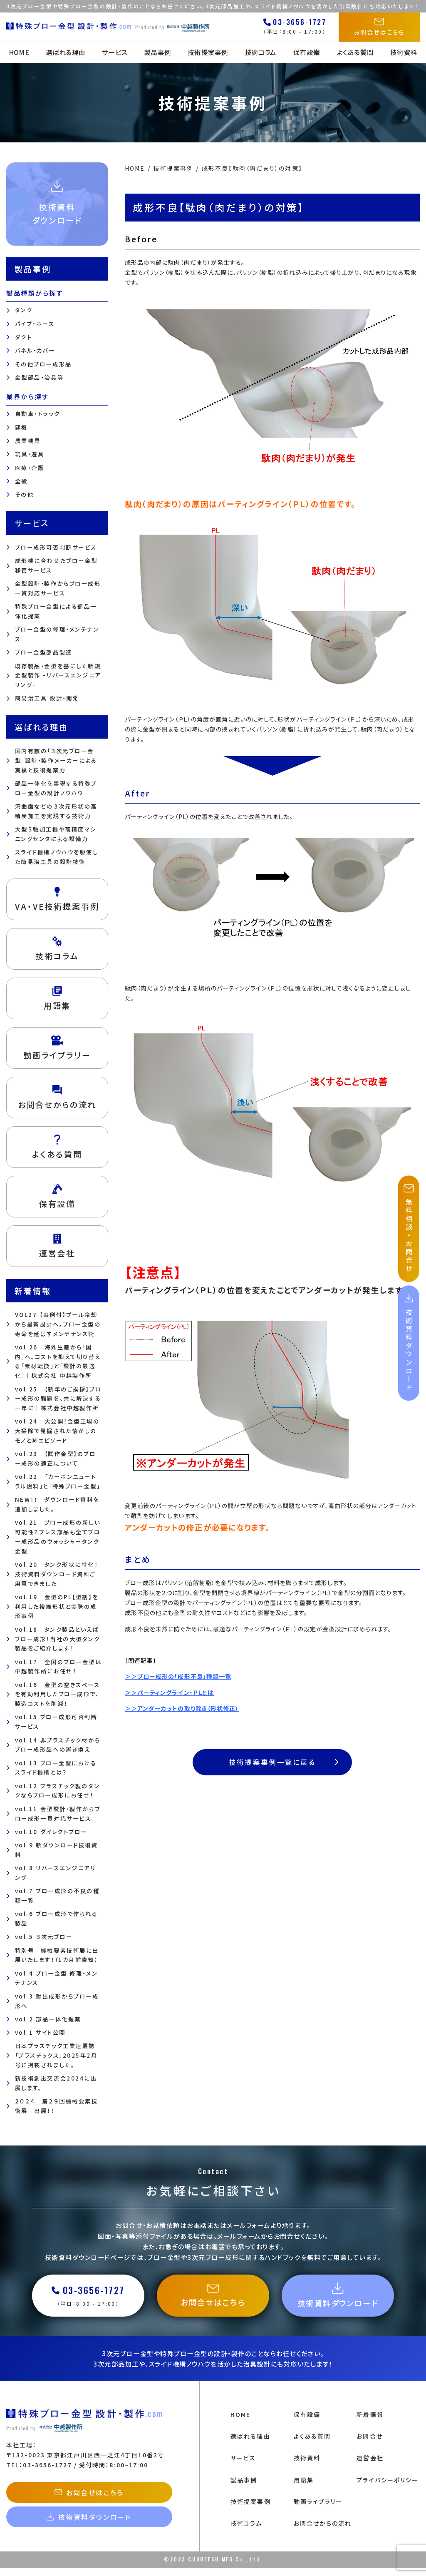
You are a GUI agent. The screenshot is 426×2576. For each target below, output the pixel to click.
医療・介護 (30, 468)
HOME (14, 52)
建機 (21, 427)
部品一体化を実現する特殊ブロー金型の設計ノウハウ (56, 788)
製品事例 (157, 52)
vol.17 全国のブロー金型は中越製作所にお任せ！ (58, 1666)
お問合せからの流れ (323, 2531)
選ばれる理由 (62, 52)
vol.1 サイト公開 (40, 2032)
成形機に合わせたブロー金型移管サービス (56, 565)
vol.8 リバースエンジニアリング (55, 1873)
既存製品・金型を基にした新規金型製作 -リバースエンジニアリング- (58, 675)
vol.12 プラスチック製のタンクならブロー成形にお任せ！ (57, 1790)
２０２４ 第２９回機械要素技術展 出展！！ (56, 2106)
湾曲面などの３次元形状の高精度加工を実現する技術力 (56, 811)
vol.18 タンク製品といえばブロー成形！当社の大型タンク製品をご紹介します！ (57, 1639)
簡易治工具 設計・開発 (47, 698)
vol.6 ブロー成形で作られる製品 (56, 1918)
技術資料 (408, 52)
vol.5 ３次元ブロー (44, 1937)
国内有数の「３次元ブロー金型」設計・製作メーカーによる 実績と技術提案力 (56, 760)
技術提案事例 (208, 52)
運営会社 (370, 2466)
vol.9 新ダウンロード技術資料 (56, 1850)
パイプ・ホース (35, 324)
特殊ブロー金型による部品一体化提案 (56, 611)
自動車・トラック (37, 414)
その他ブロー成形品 (43, 364)
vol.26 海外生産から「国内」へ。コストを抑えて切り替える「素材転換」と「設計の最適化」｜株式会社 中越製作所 (58, 1361)
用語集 (304, 2488)
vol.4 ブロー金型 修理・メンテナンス (56, 1978)
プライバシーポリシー (388, 2488)
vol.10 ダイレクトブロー (51, 1832)
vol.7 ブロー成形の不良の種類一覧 (57, 1895)
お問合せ (369, 2444)
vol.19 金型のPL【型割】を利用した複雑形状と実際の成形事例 (57, 1606)
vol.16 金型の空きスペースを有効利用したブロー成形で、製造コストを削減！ (57, 1694)
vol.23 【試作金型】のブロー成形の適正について (55, 1458)
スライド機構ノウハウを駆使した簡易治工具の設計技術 (57, 857)
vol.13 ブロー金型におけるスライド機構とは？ (56, 1768)
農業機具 (28, 441)
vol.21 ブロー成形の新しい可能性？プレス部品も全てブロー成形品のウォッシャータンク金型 (58, 1536)
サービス (113, 52)
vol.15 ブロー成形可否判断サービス (56, 1721)
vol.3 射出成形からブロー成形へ (57, 2001)
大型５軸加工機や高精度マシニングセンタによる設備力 (56, 834)
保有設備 (309, 52)
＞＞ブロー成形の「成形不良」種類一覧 (178, 1676)
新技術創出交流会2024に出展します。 (56, 2083)
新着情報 (370, 2422)
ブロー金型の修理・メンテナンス (57, 634)
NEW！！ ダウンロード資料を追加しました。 (57, 1504)
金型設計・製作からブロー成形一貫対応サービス (58, 588)
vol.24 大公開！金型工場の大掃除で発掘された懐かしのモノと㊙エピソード (57, 1430)
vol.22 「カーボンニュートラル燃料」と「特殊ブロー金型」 (57, 1481)
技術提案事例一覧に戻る (284, 1762)
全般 (21, 481)
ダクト (23, 337)
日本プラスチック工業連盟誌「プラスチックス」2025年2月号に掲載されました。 (56, 2055)
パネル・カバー (35, 350)
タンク (24, 310)
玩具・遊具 (30, 454)
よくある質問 (358, 52)
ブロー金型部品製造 (43, 652)
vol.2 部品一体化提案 (48, 2019)
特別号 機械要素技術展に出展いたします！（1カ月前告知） (57, 1955)
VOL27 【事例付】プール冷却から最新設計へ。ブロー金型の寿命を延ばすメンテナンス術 (58, 1324)
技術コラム (261, 52)
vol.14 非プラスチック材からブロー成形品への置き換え (58, 1745)
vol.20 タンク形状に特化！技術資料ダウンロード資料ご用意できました (56, 1574)
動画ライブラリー (318, 2509)
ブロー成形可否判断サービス (56, 547)
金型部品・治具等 (39, 377)
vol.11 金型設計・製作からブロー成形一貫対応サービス (58, 1813)
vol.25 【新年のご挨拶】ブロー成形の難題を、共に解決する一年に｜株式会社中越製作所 (58, 1398)
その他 (24, 494)
